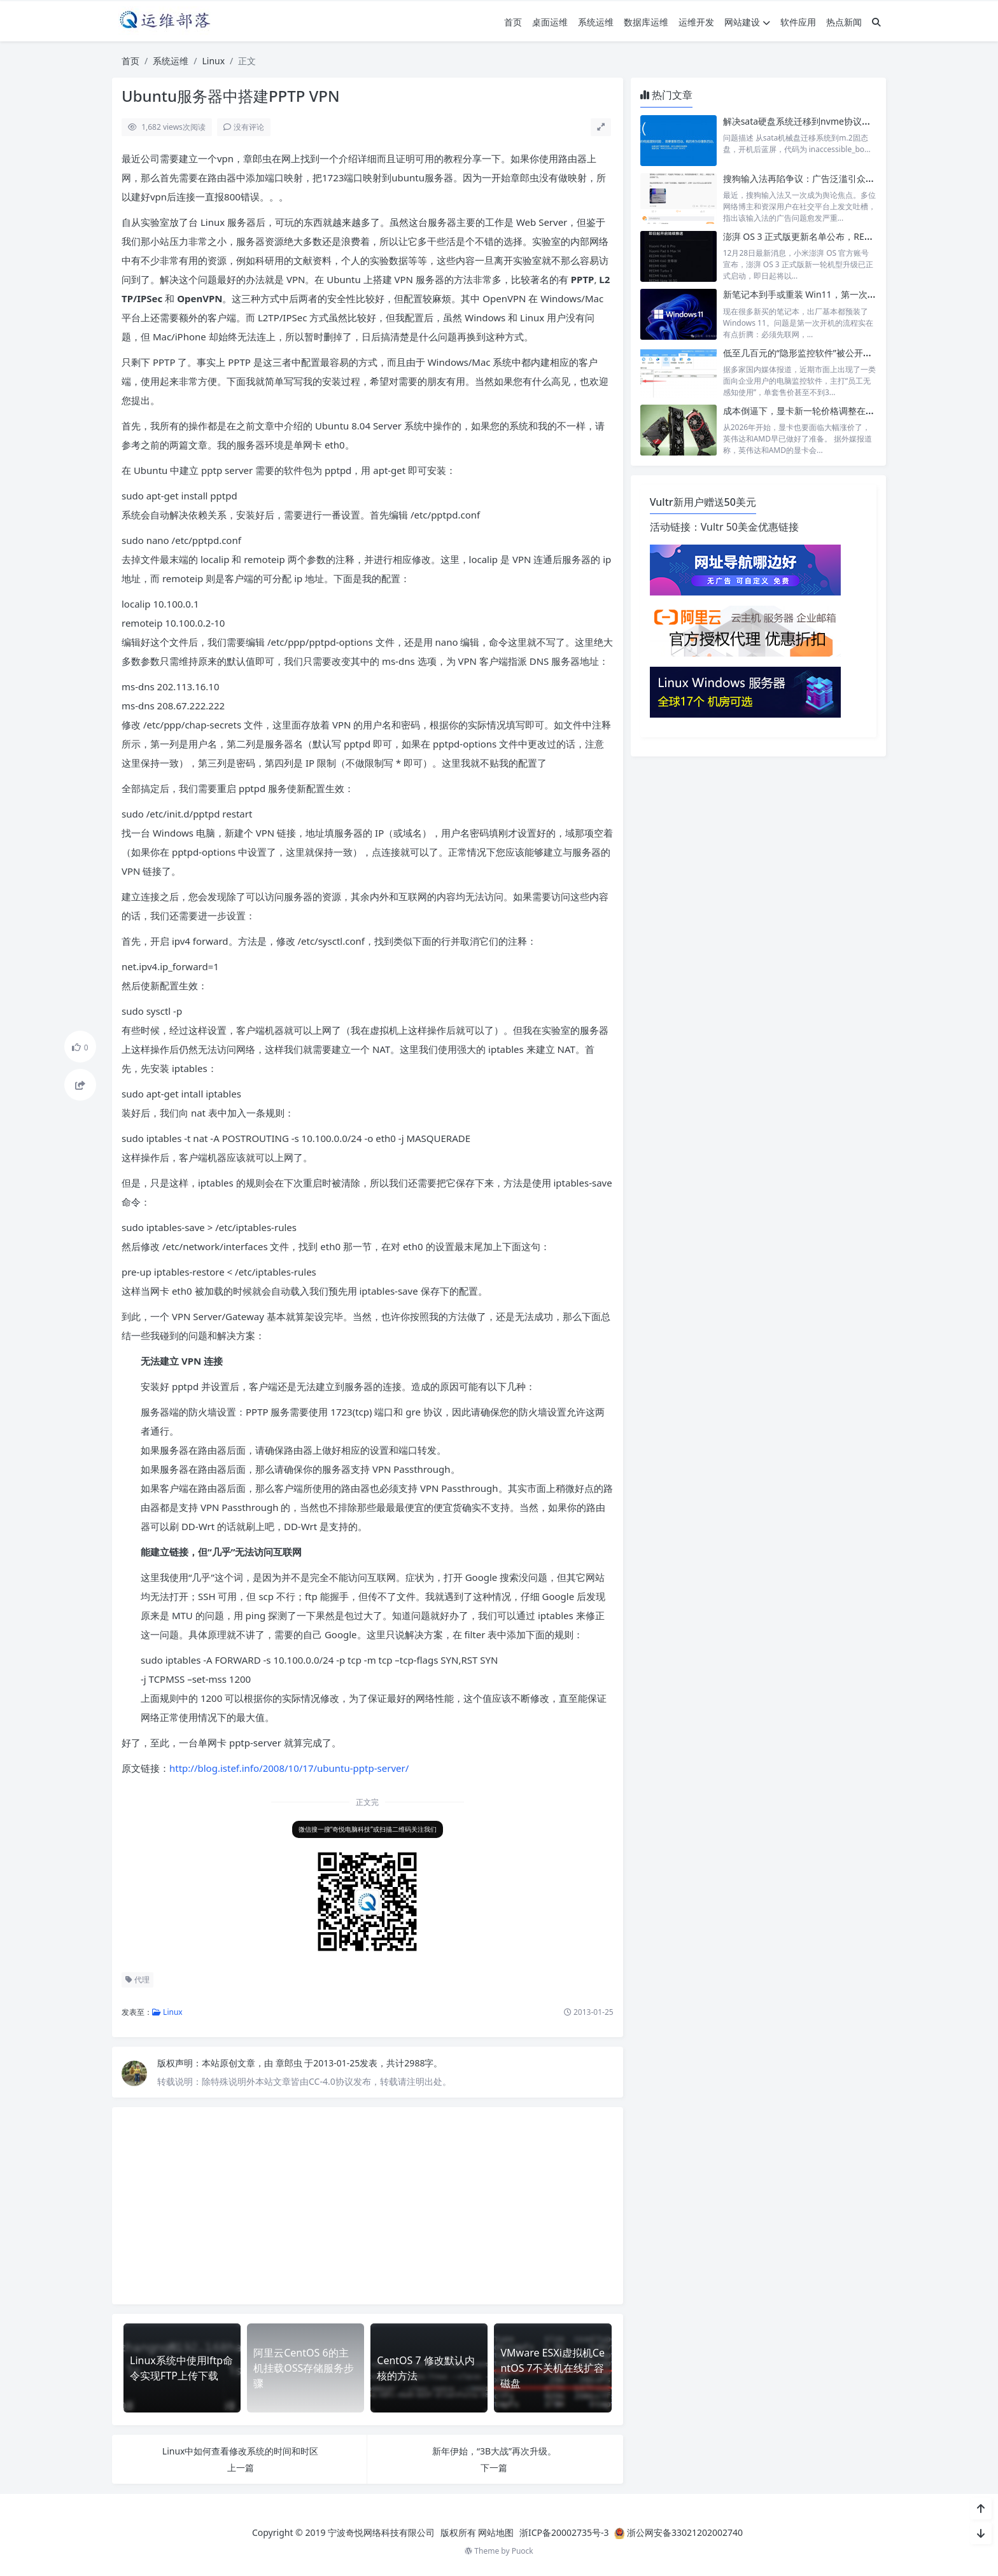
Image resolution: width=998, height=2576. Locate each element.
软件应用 (798, 22)
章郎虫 (290, 2063)
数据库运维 (646, 22)
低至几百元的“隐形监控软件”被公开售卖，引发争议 (824, 353)
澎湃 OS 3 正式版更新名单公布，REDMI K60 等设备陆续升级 (844, 236)
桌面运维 (550, 22)
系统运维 (596, 22)
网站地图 (496, 2532)
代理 (137, 1979)
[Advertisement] (368, 2206)
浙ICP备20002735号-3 (564, 2532)
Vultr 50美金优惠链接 (750, 527)
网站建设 (747, 22)
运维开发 (696, 22)
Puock (522, 2550)
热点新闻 (844, 22)
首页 (513, 22)
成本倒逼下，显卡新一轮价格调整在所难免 (807, 411)
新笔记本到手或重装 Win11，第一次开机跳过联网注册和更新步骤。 (857, 294)
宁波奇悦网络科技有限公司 (381, 2532)
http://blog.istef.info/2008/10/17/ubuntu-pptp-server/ (289, 1768)
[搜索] (876, 22)
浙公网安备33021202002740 (685, 2532)
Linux (213, 61)
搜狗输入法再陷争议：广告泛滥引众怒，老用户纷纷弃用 (834, 178)
